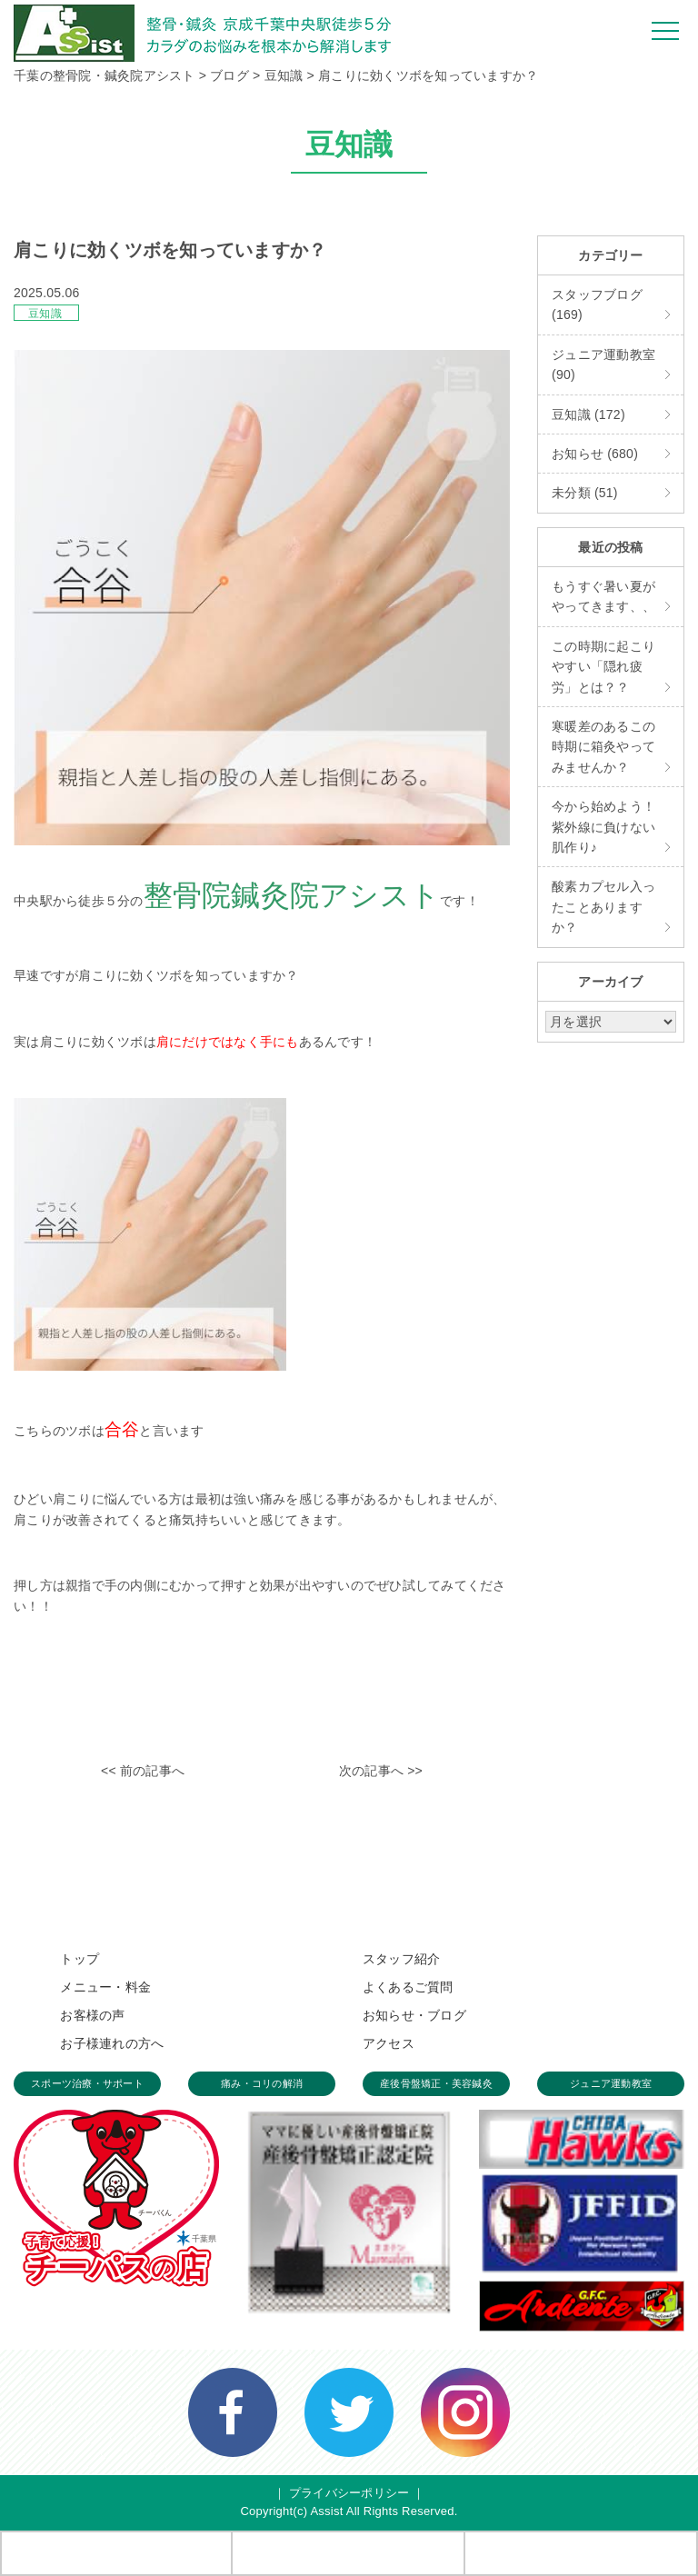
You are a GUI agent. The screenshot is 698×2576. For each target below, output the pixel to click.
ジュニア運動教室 (611, 2083)
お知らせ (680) (595, 453)
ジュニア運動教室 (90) (603, 364)
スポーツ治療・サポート (87, 2083)
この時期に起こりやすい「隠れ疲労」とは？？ (603, 666)
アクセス (388, 2043)
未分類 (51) (585, 492)
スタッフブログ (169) (597, 304)
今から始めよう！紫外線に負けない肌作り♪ (603, 826)
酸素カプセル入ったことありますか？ (603, 906)
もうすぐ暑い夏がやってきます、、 (603, 596)
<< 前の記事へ (142, 1770)
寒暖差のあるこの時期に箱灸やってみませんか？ (603, 746)
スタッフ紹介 (402, 1959)
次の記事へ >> (381, 1770)
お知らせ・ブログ (414, 2015)
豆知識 (45, 313)
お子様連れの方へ (112, 2043)
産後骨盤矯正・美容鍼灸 (436, 2083)
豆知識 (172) (588, 414)
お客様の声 (92, 2015)
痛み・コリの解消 (262, 2083)
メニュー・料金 (105, 1987)
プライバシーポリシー (349, 2493)
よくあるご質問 (408, 1987)
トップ (79, 1959)
